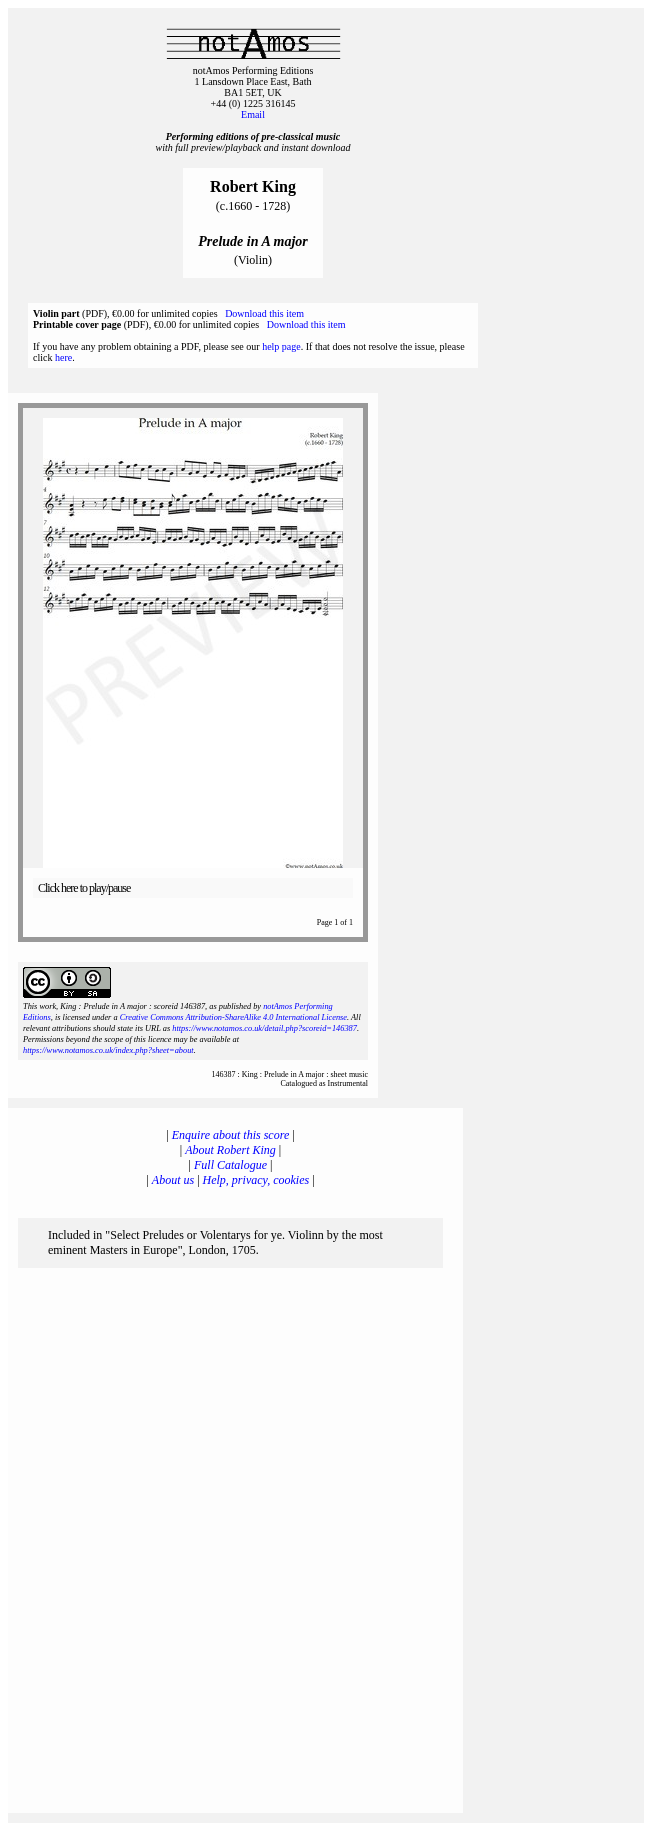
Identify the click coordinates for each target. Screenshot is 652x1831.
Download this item (264, 313)
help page (281, 346)
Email (253, 114)
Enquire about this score (230, 1135)
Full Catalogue (230, 1165)
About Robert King (230, 1150)
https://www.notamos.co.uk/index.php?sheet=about (108, 1050)
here (63, 357)
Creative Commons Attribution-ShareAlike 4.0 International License (233, 1017)
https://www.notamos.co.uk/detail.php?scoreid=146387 (264, 1028)
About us (173, 1180)
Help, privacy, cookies (256, 1180)
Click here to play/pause (84, 888)
